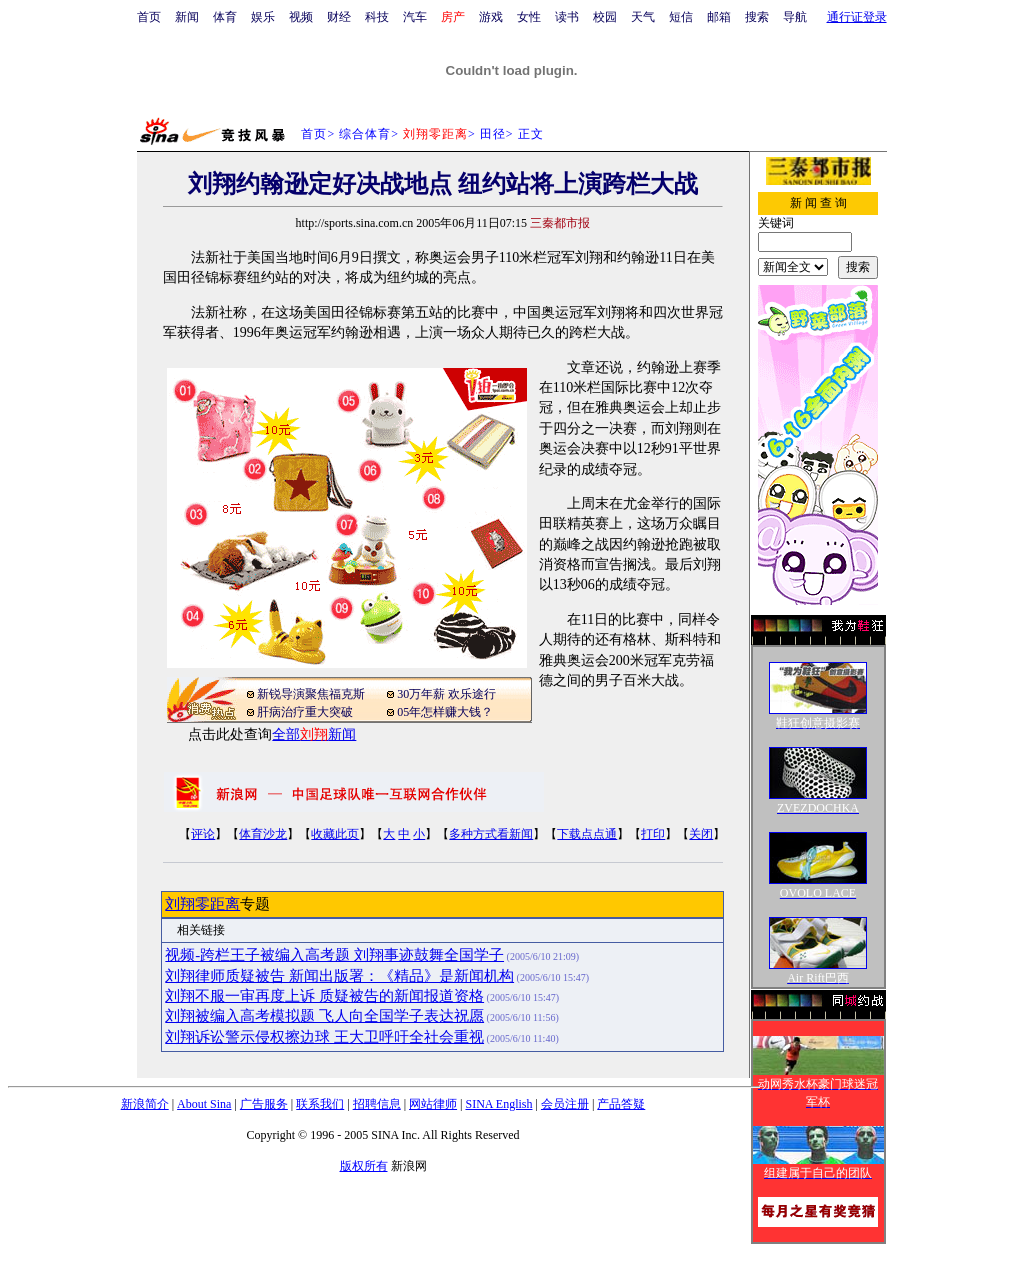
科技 (377, 17)
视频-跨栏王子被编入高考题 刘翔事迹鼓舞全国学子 (334, 955)
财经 (339, 17)
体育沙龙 (263, 834)
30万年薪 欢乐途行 (446, 694)
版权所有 (364, 1166)
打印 (653, 834)
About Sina (204, 1104)
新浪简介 (145, 1104)
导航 (795, 17)
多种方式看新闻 (491, 834)
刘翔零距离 (202, 904)
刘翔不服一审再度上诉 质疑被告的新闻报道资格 (324, 996)
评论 (203, 834)
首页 (149, 17)
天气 (643, 17)
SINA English (498, 1104)
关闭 (701, 834)
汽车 (415, 17)
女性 (529, 17)
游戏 (491, 17)
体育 (225, 17)
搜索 (757, 17)
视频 (301, 17)
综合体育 (365, 134)
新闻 (187, 17)
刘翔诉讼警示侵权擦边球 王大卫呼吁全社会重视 (324, 1037)
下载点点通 (587, 834)
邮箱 (719, 17)
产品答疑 (621, 1104)
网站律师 (433, 1104)
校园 (605, 17)
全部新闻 (314, 734)
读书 (567, 17)
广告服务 (264, 1104)
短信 (681, 17)
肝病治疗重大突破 (305, 712)
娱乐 (263, 17)
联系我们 (320, 1104)
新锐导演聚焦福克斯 (311, 694)
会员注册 (565, 1104)
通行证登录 (857, 17)
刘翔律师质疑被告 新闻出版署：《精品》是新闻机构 (339, 976)
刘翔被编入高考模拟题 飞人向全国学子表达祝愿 (324, 1016)
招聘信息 (377, 1104)
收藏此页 (335, 834)
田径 (493, 134)
